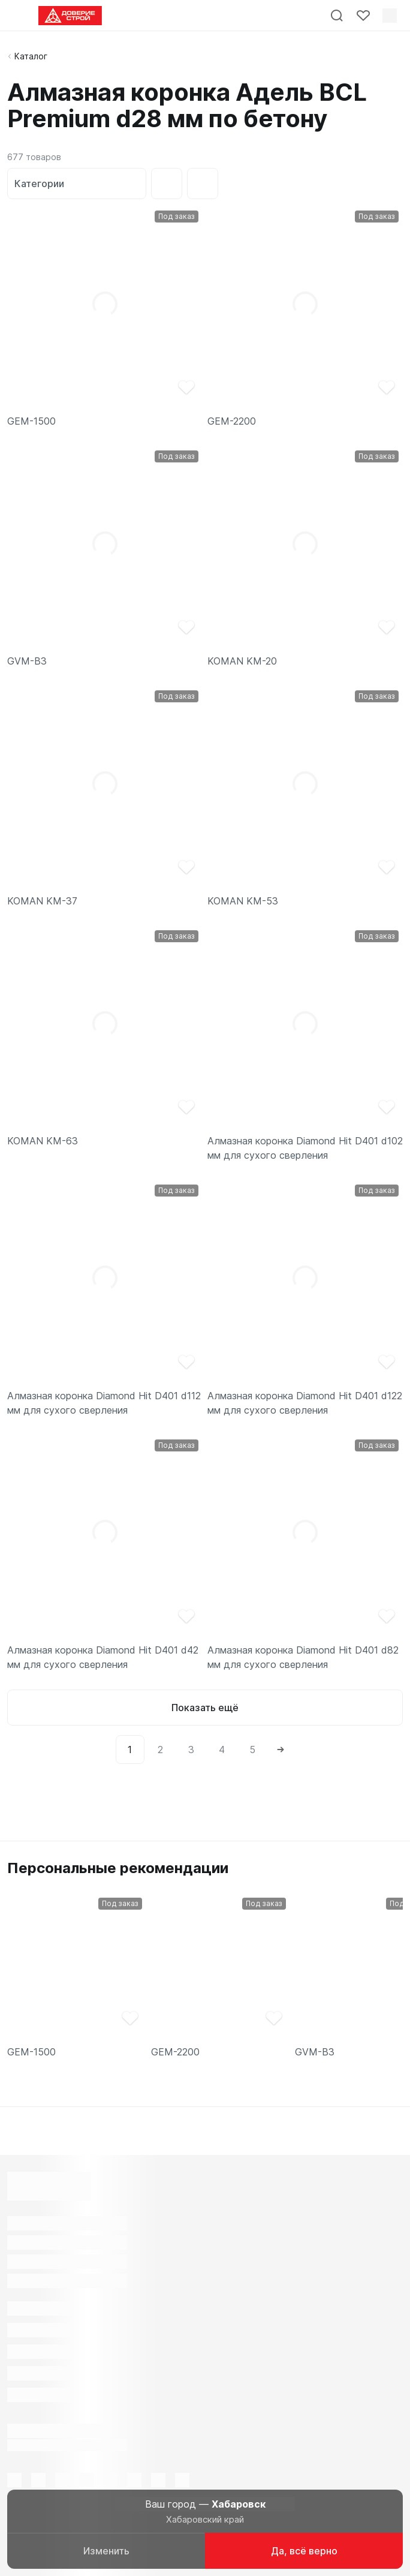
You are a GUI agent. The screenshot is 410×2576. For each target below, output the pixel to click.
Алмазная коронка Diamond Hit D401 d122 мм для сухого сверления (304, 1403)
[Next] (280, 1749)
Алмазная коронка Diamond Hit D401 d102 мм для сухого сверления (305, 1148)
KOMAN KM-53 (242, 901)
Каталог (30, 56)
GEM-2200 (231, 421)
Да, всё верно (304, 2551)
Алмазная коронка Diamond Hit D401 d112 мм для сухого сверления (104, 1403)
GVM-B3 (27, 661)
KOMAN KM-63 (42, 1141)
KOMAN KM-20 (242, 661)
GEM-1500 (31, 421)
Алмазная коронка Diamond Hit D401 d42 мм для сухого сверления (102, 1657)
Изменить (106, 2551)
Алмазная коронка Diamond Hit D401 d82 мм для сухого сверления (303, 1657)
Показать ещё (205, 1708)
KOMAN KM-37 (42, 901)
